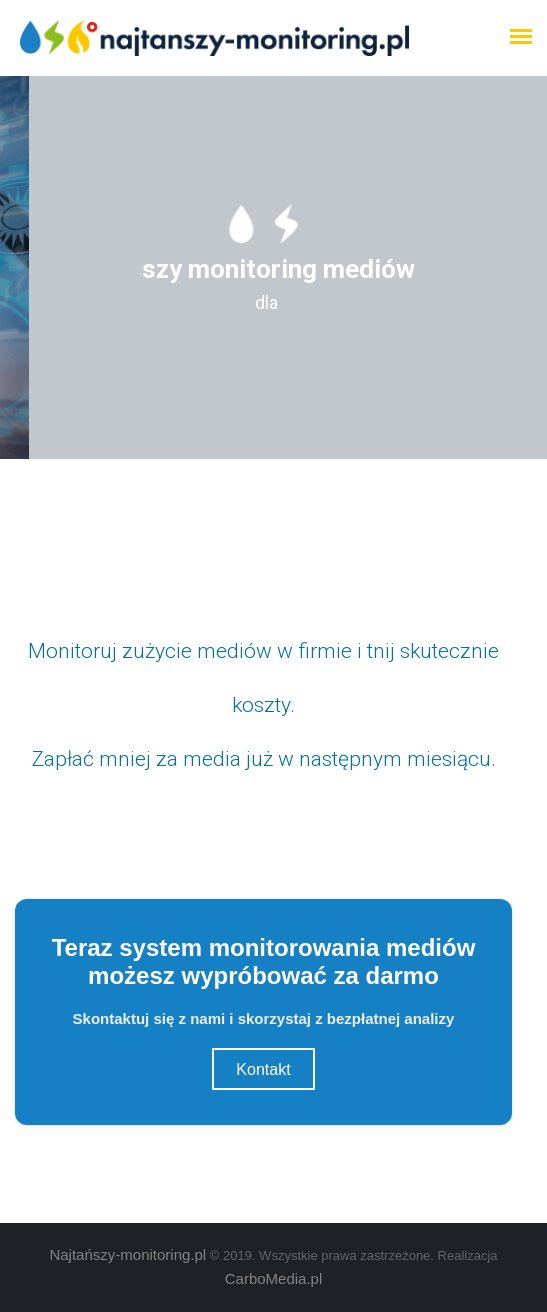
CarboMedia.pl (274, 1278)
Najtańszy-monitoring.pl (127, 1254)
